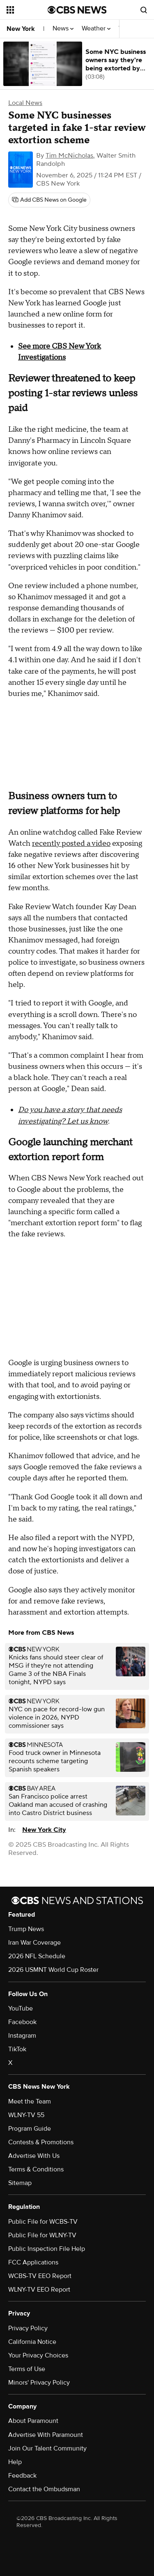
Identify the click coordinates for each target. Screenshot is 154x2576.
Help (15, 2462)
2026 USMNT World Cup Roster (53, 1969)
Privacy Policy (28, 2328)
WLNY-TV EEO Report (39, 2289)
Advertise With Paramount (45, 2435)
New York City (44, 1830)
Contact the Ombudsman (44, 2489)
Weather (96, 29)
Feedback (22, 2475)
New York (21, 29)
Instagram (22, 2035)
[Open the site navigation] (27, 10)
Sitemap (20, 2183)
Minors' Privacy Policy (39, 2382)
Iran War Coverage (34, 1942)
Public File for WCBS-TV (43, 2221)
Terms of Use (26, 2369)
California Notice (32, 2342)
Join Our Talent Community (47, 2448)
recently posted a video (71, 843)
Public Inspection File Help (46, 2249)
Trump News (26, 1929)
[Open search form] (143, 10)
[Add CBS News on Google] (49, 200)
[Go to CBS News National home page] (77, 10)
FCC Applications (33, 2262)
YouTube (20, 2008)
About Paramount (33, 2421)
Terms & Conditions (36, 2169)
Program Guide (29, 2128)
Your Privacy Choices (38, 2355)
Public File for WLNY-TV (42, 2235)
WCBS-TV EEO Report (39, 2276)
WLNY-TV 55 (26, 2115)
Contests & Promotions (41, 2142)
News (63, 29)
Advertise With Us (34, 2155)
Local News (25, 103)
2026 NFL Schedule (36, 1956)
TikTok (17, 2049)
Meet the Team (29, 2101)
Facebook (22, 2022)
